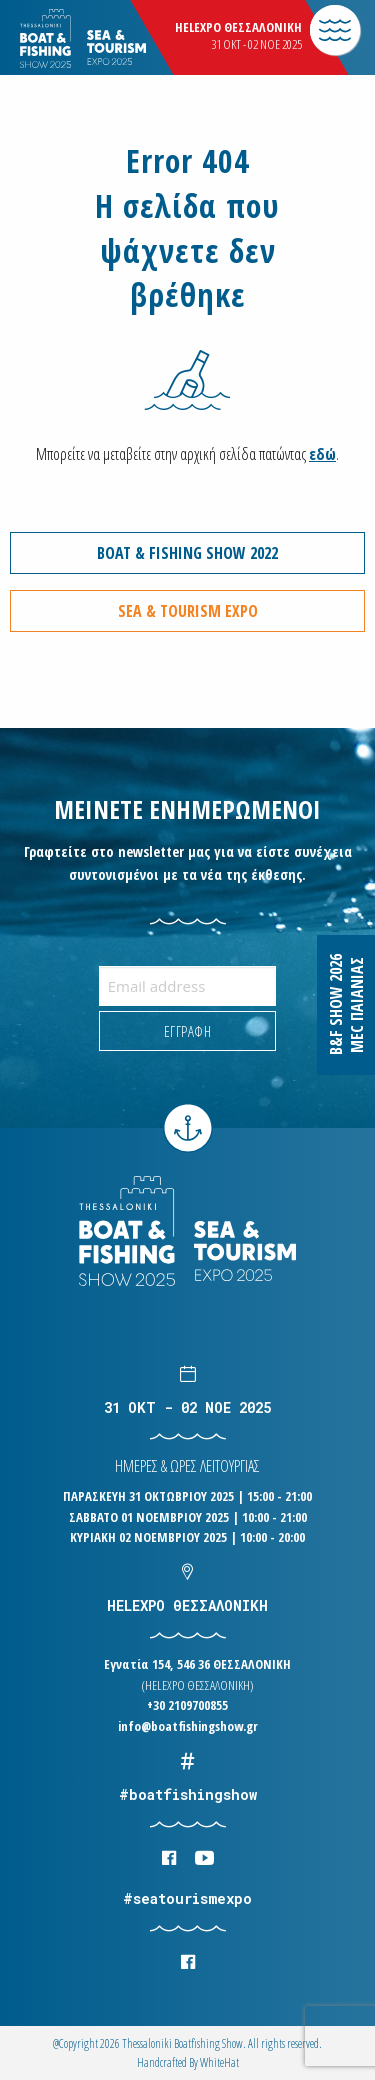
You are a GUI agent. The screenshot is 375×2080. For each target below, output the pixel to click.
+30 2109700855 (187, 1705)
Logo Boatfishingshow (118, 39)
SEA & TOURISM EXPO (188, 611)
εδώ (322, 454)
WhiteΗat (219, 2062)
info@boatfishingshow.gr (188, 1726)
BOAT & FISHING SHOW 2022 (187, 553)
